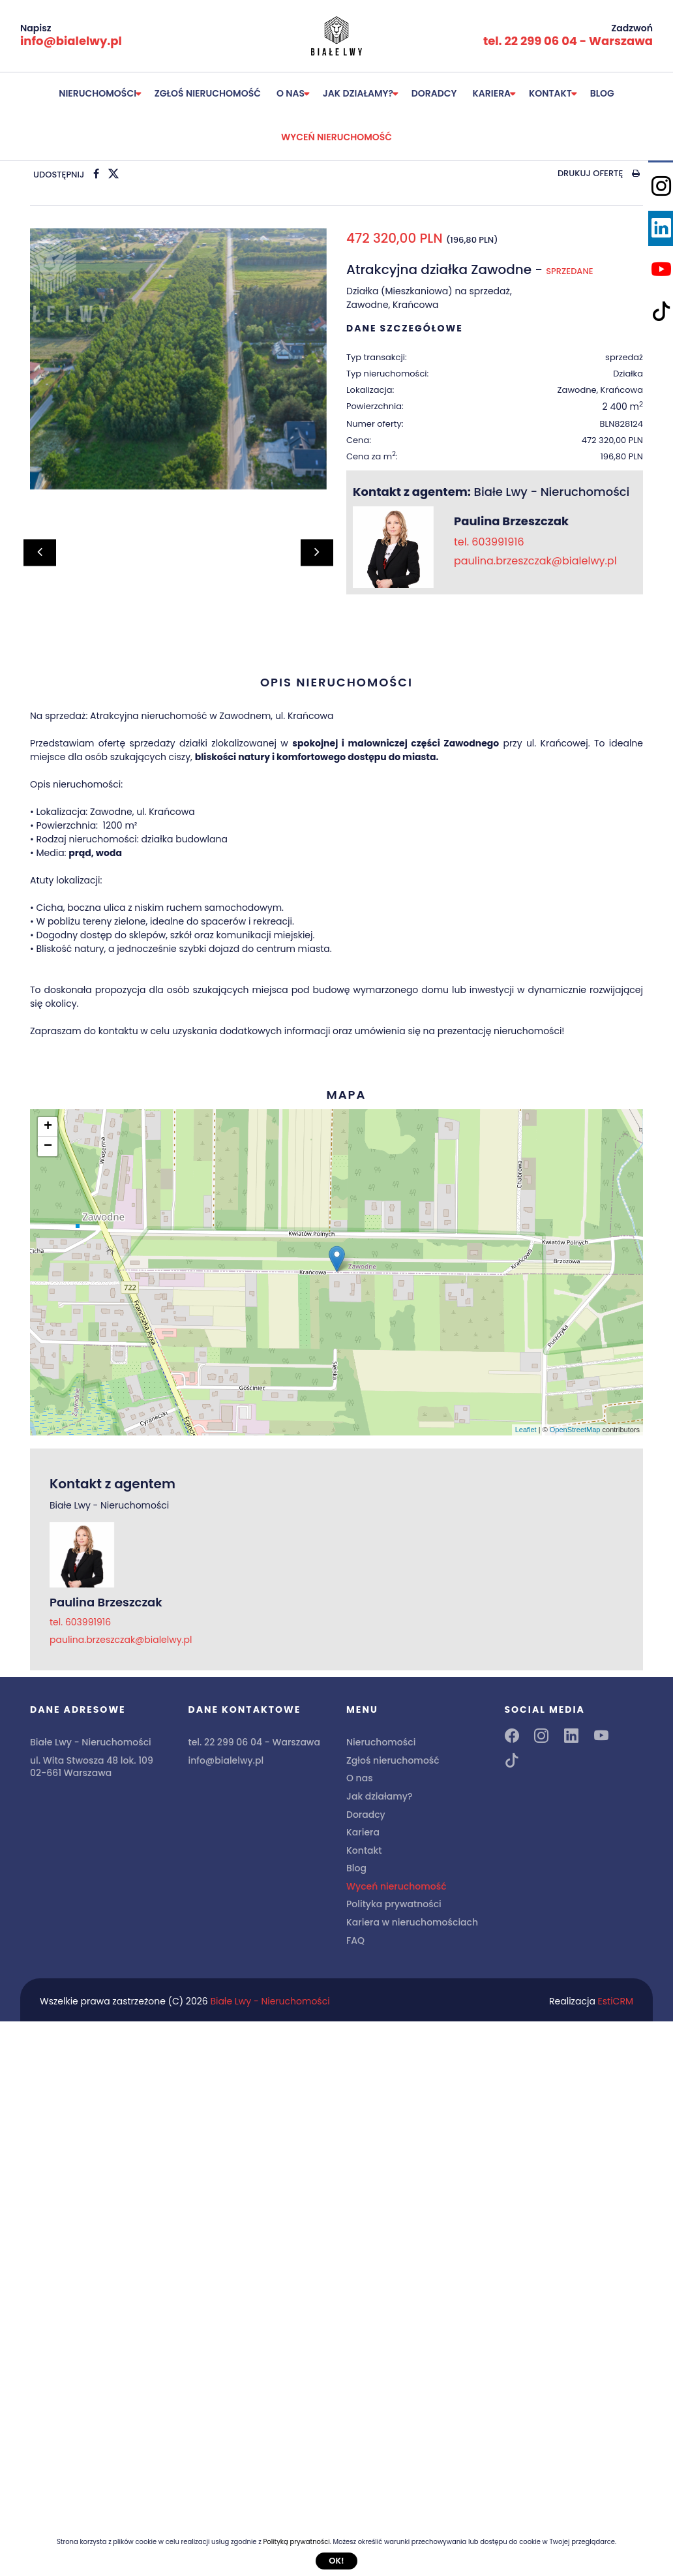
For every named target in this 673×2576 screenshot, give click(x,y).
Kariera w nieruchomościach (412, 1922)
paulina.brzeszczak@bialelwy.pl (535, 560)
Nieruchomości (97, 93)
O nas (291, 93)
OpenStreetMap (575, 1430)
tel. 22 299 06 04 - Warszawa (568, 41)
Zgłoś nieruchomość (208, 93)
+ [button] (48, 1127)
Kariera (492, 93)
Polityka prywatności (393, 1903)
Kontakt (550, 93)
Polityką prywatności (296, 2542)
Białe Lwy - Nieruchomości (269, 2001)
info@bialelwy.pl (71, 41)
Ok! (336, 2560)
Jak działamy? (358, 93)
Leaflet (526, 1430)
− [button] (48, 1146)
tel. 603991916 (489, 541)
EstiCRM (615, 2001)
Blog (602, 93)
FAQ (355, 1940)
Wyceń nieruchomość (336, 137)
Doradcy (434, 93)
